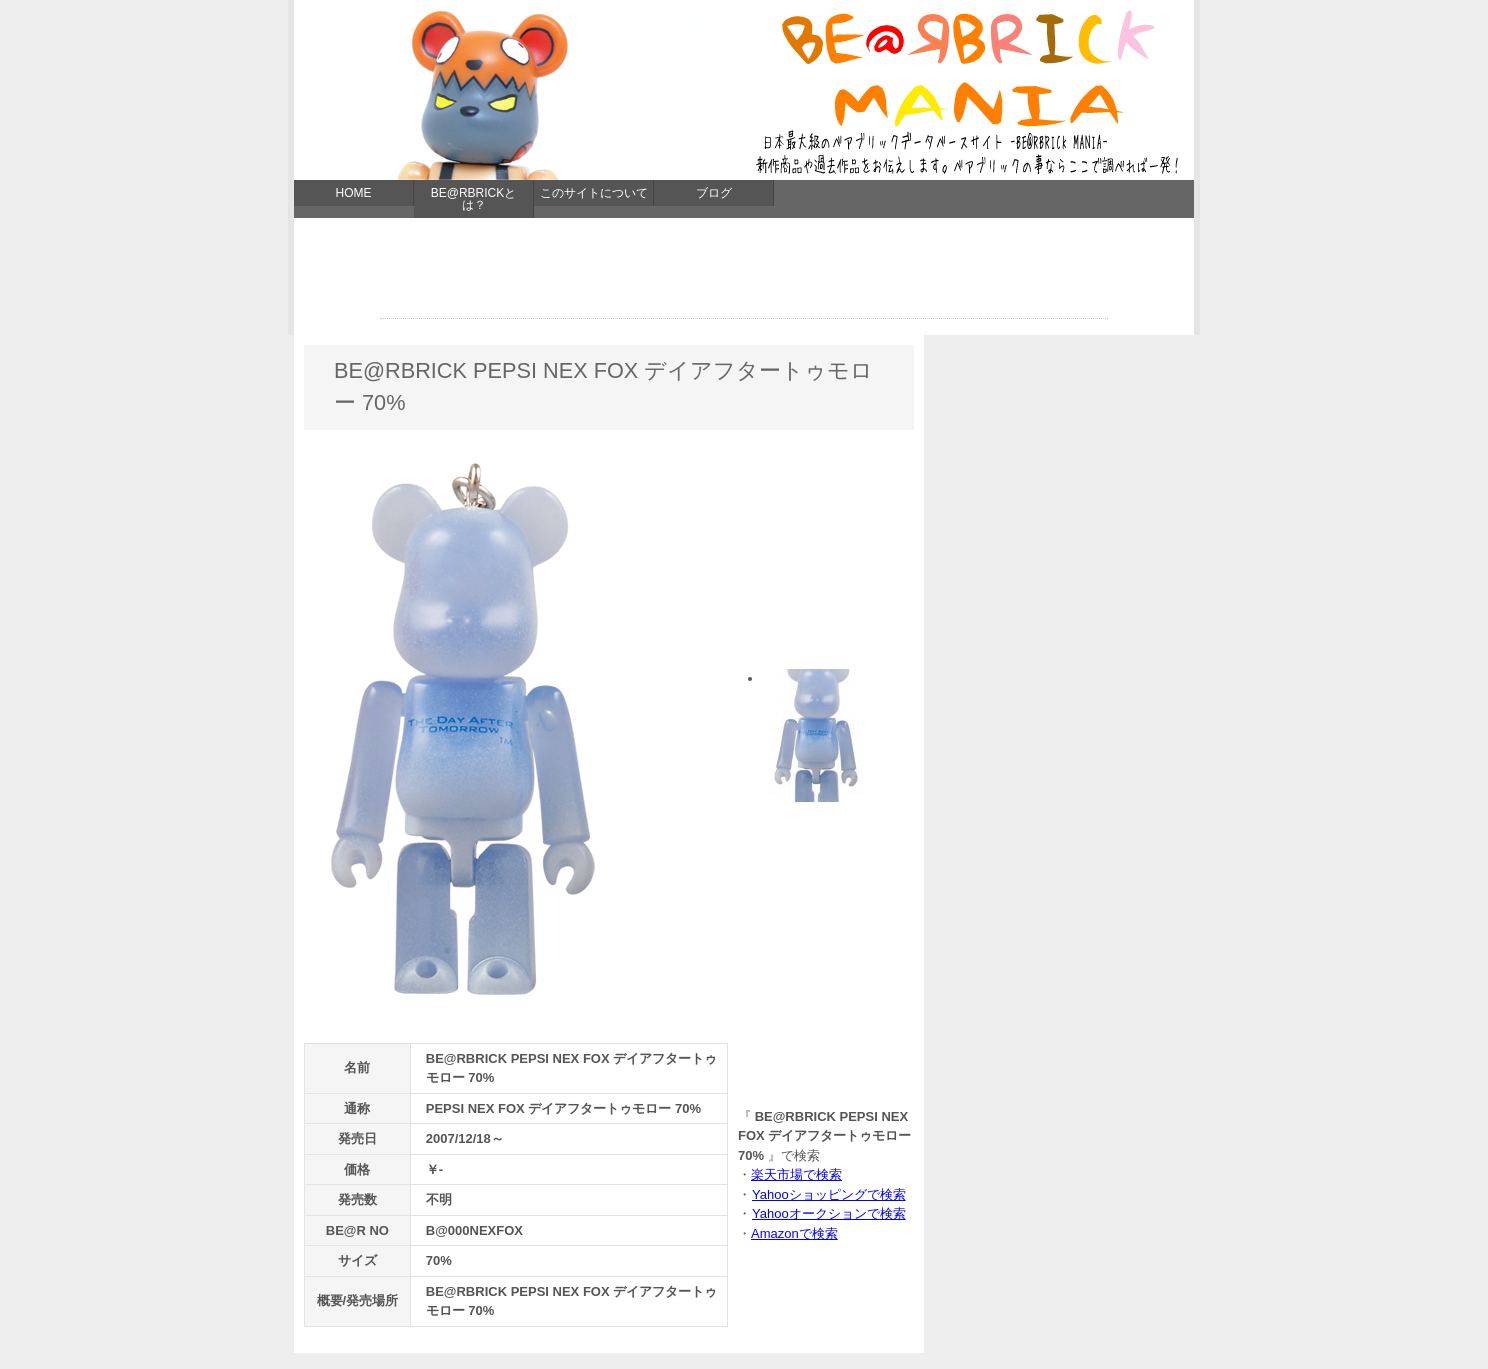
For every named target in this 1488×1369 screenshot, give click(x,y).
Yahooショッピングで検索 (828, 1194)
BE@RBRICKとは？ (474, 199)
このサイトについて (594, 193)
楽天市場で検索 (796, 1174)
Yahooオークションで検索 (828, 1213)
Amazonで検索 (794, 1233)
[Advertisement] (744, 273)
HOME (354, 193)
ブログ (714, 193)
